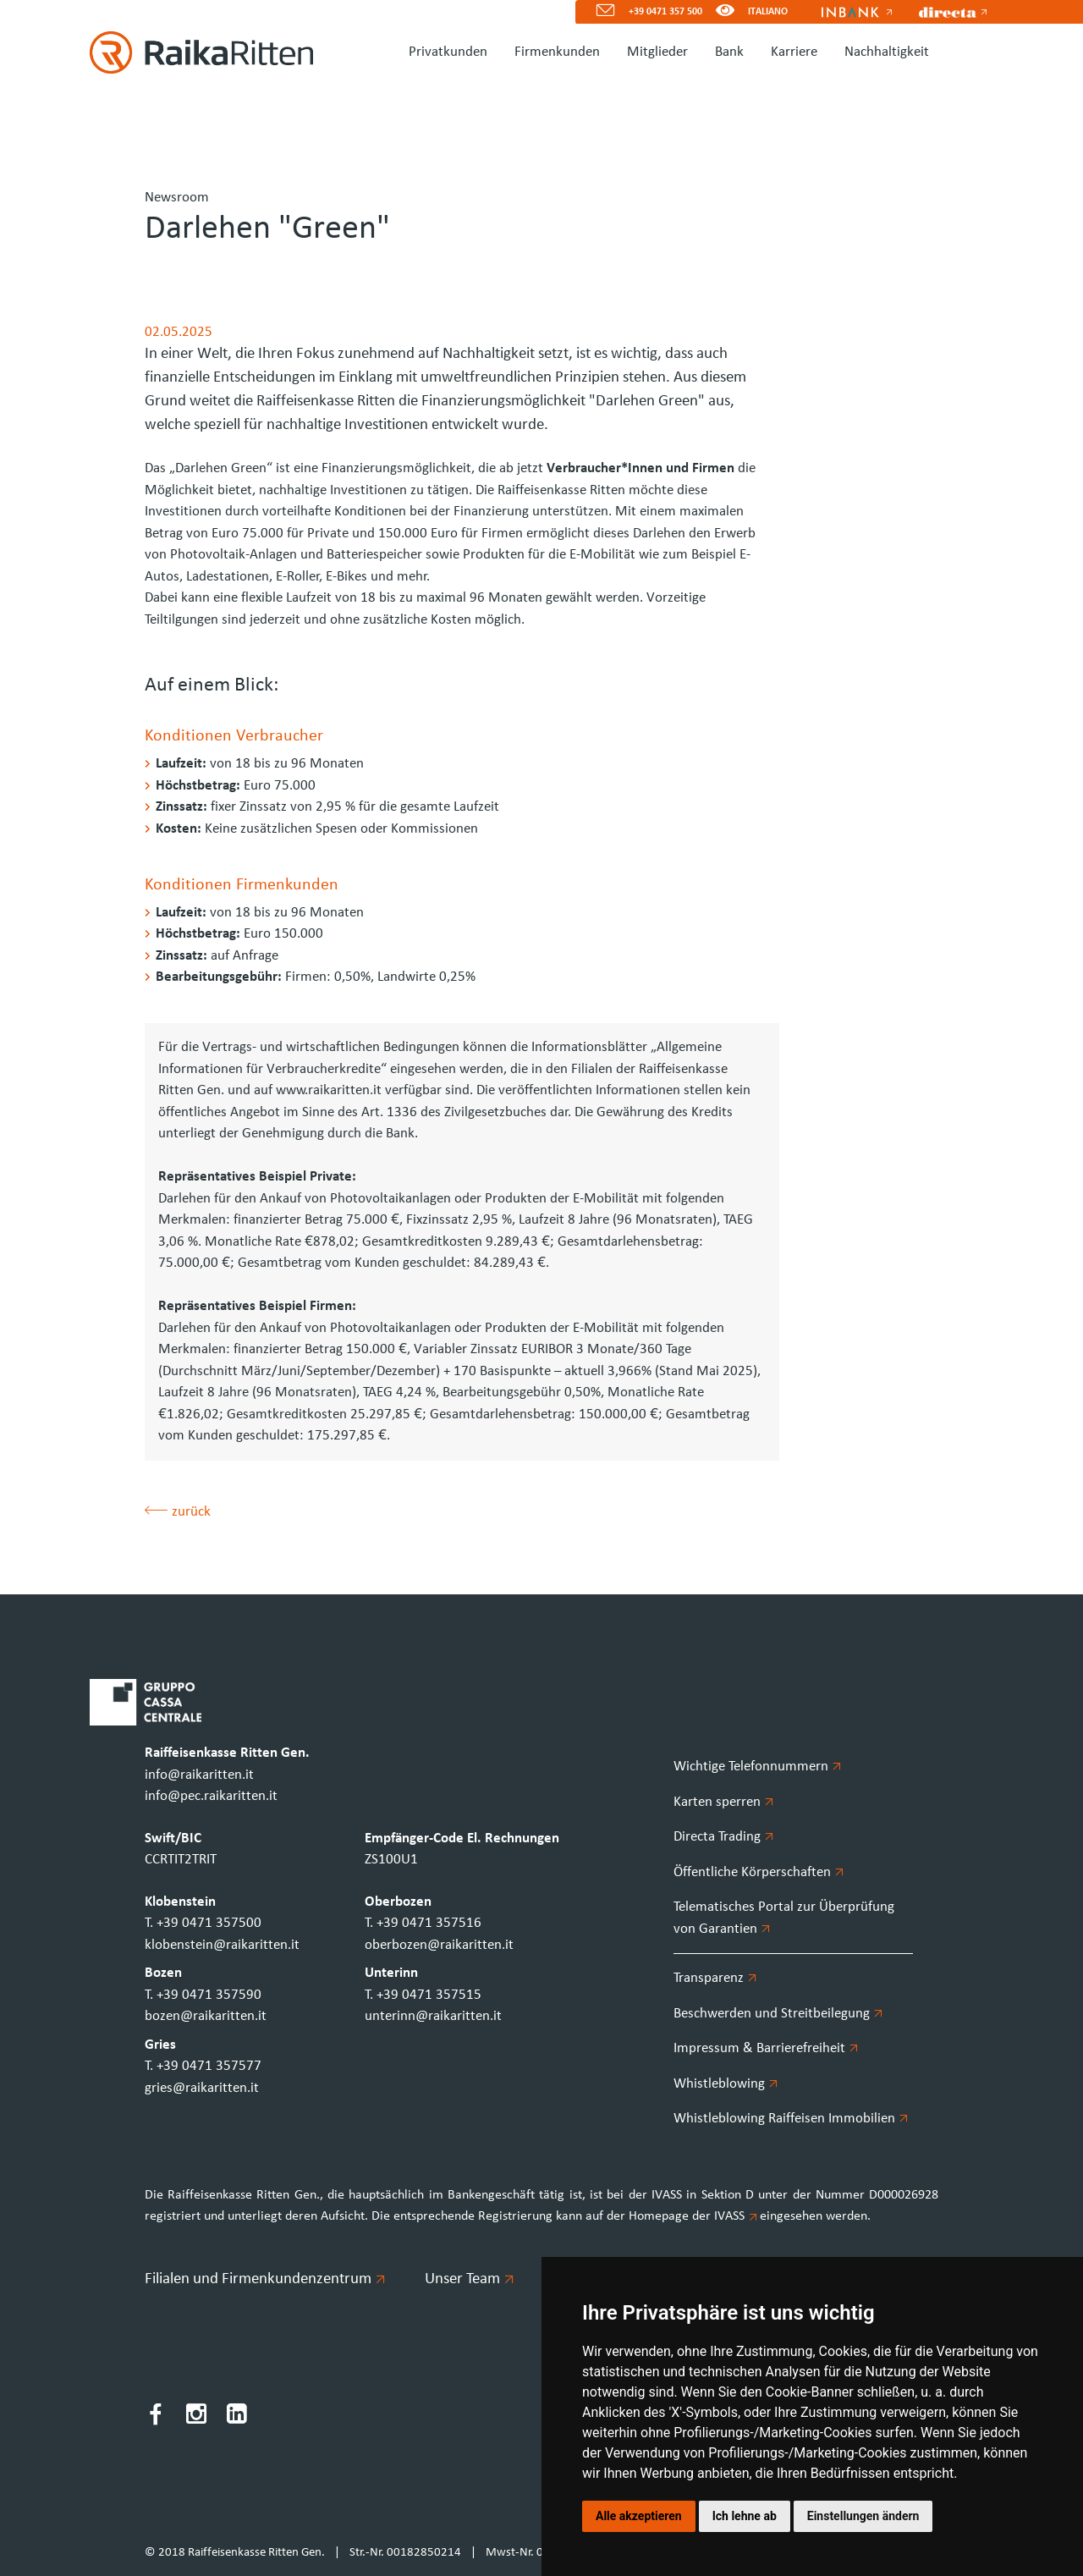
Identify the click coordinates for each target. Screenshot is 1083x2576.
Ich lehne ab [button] (744, 2516)
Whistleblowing (725, 2084)
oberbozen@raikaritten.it (439, 1945)
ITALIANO (768, 12)
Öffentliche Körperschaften (758, 1872)
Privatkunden (448, 52)
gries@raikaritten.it (202, 2088)
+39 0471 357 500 (665, 12)
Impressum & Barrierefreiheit (765, 2048)
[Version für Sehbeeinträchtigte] (725, 12)
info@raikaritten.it (199, 1775)
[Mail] (598, 12)
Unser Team (469, 2279)
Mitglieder (657, 52)
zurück (178, 1512)
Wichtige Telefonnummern (757, 1766)
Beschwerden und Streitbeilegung (777, 2013)
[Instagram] (196, 2417)
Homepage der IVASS (694, 2216)
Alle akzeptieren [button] (639, 2516)
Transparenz (714, 1978)
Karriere (794, 52)
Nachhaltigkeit (886, 52)
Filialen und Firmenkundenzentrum (264, 2279)
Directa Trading (723, 1837)
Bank (729, 52)
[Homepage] (194, 52)
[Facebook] (156, 2417)
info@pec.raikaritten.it (211, 1796)
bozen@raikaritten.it (206, 2016)
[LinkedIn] (237, 2417)
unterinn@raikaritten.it (433, 2016)
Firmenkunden (557, 52)
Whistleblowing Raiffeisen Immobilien (790, 2118)
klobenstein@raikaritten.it (222, 1945)
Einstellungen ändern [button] (863, 2516)
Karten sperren (723, 1802)
